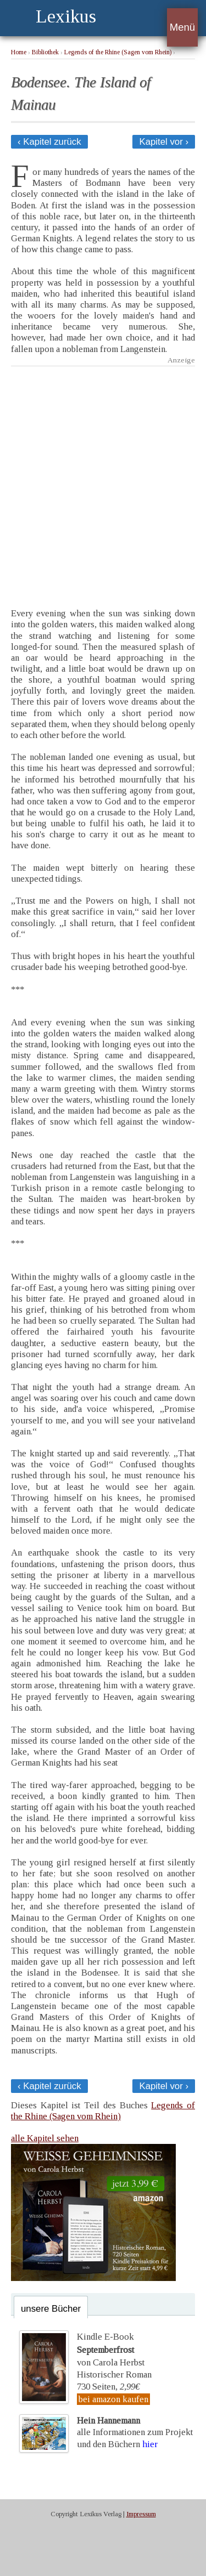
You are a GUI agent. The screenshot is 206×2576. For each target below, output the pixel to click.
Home (18, 52)
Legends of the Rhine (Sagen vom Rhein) (117, 52)
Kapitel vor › (163, 142)
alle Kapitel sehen (45, 2138)
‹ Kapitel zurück (49, 142)
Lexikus (66, 16)
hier (150, 2444)
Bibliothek (45, 52)
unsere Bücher (51, 2308)
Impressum (141, 2514)
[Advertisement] (103, 479)
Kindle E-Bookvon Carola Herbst (110, 2349)
